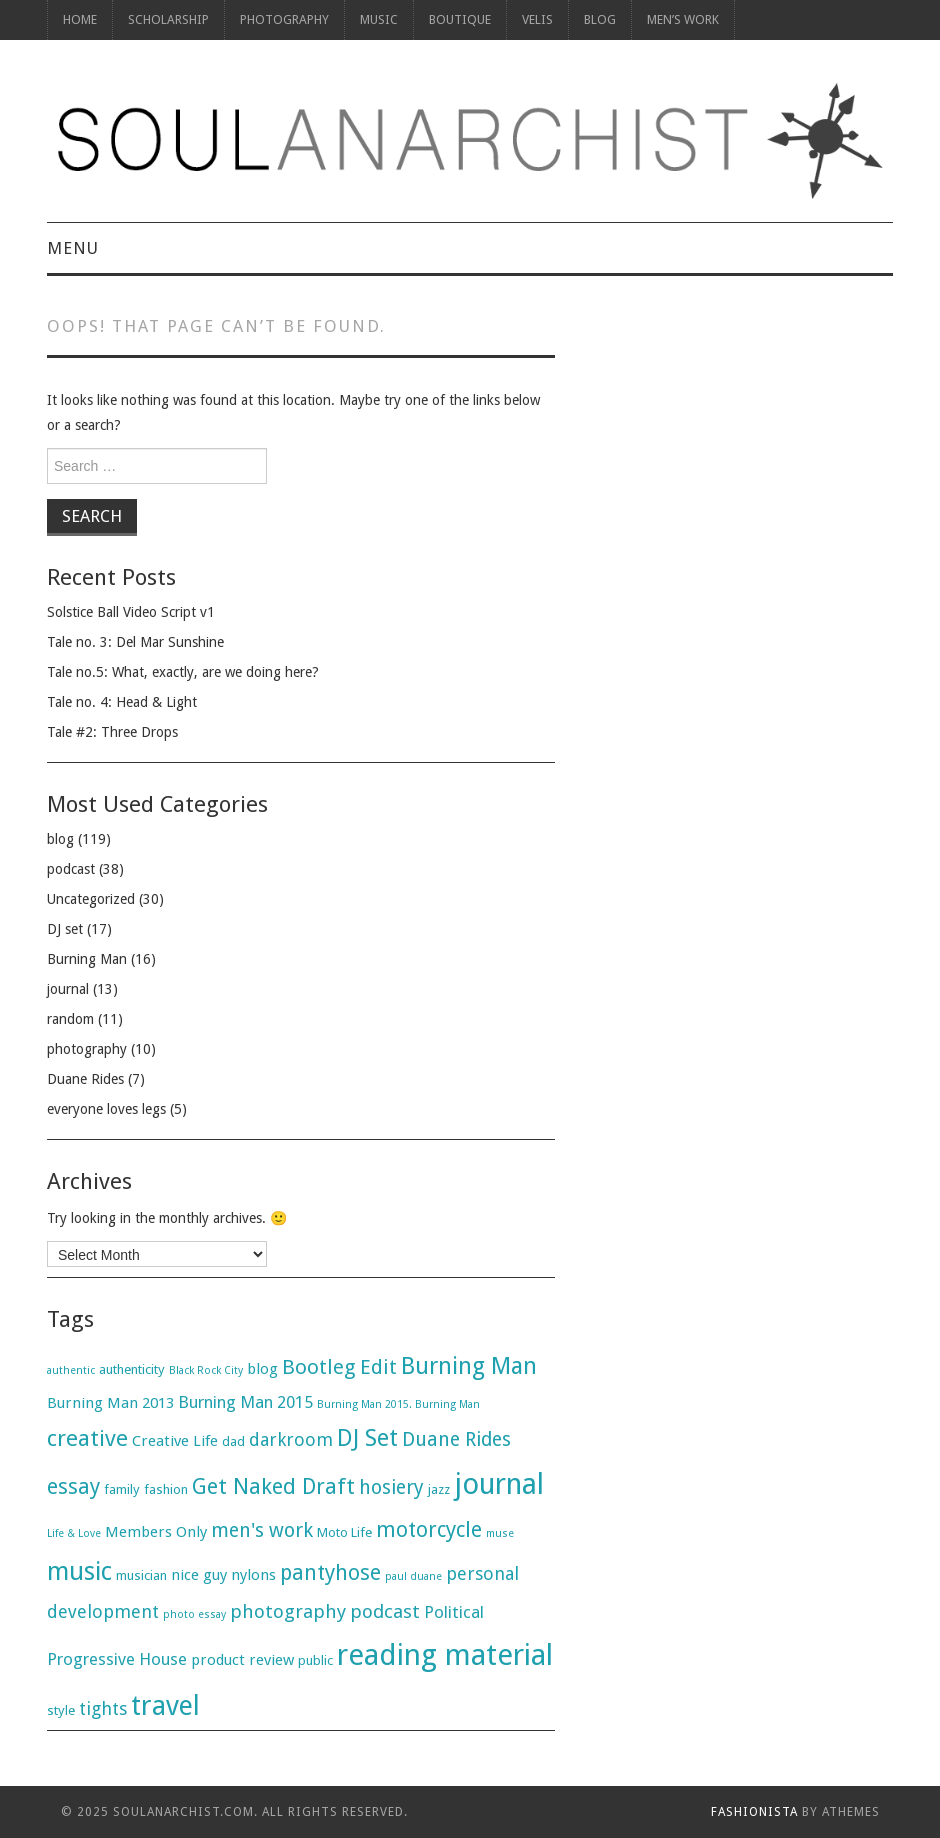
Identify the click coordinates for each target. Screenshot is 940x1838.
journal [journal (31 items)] (499, 1484)
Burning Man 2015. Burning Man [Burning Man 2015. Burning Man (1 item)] (398, 1404)
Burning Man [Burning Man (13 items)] (469, 1366)
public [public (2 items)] (315, 1660)
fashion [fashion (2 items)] (166, 1489)
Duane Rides (85, 1079)
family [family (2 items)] (122, 1489)
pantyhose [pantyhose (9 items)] (330, 1572)
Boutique (460, 19)
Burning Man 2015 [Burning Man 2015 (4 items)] (245, 1402)
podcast (71, 869)
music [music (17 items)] (79, 1571)
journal (68, 989)
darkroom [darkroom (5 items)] (291, 1439)
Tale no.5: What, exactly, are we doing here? (183, 672)
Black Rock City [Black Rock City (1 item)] (206, 1370)
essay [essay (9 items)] (73, 1486)
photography (284, 19)
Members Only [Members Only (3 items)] (156, 1532)
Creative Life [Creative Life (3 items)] (175, 1441)
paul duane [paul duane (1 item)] (413, 1576)
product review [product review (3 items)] (242, 1660)
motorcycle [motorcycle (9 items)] (429, 1529)
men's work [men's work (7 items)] (262, 1530)
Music (379, 19)
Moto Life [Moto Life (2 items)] (344, 1532)
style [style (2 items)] (61, 1710)
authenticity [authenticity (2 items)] (132, 1369)
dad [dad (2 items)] (233, 1441)
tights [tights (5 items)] (103, 1708)
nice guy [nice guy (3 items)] (199, 1575)
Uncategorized (91, 899)
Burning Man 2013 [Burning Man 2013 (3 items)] (110, 1403)
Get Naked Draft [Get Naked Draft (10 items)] (273, 1486)
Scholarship (168, 19)
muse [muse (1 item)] (500, 1533)
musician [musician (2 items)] (141, 1575)
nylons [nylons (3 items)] (253, 1575)
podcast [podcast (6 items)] (385, 1611)
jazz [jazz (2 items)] (439, 1489)
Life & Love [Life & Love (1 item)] (74, 1533)
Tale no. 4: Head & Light (122, 702)
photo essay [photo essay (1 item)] (194, 1614)
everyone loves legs (106, 1109)
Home (80, 19)
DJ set (65, 929)
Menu (73, 248)
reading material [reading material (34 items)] (445, 1655)
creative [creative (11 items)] (87, 1438)
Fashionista (754, 1812)
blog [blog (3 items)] (262, 1369)
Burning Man (87, 959)
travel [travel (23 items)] (165, 1705)
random (70, 1019)
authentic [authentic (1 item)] (71, 1370)
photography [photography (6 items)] (288, 1611)
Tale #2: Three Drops (112, 732)
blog (60, 839)
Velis (537, 19)
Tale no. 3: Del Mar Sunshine (135, 642)
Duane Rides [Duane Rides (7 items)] (456, 1439)
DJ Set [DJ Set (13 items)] (367, 1438)
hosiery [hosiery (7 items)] (391, 1487)
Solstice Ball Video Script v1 (131, 612)
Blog (600, 19)
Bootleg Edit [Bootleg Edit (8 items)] (339, 1367)
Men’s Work (683, 19)
